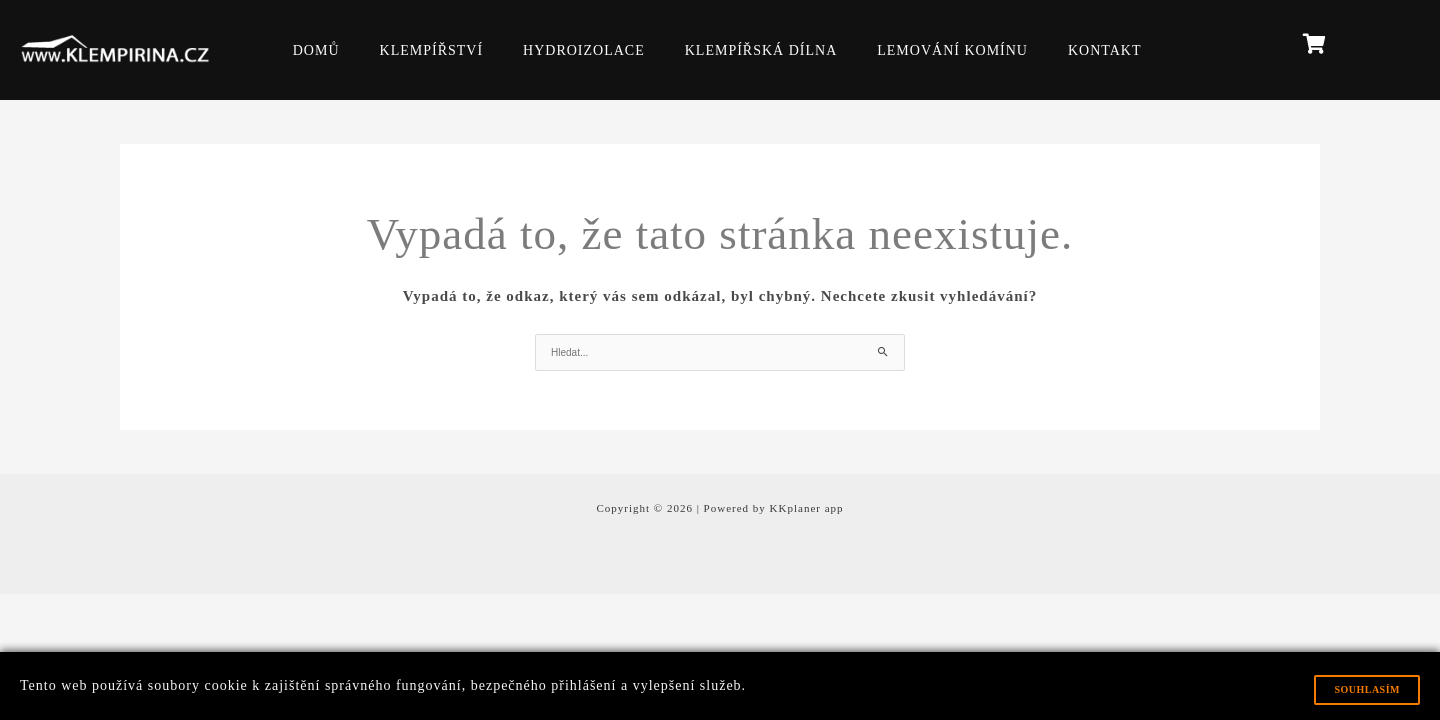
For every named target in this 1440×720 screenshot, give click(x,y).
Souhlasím (1367, 689)
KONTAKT (1105, 50)
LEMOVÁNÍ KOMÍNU (952, 50)
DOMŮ (316, 50)
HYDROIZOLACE (584, 50)
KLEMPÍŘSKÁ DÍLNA (761, 50)
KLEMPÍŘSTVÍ (432, 50)
